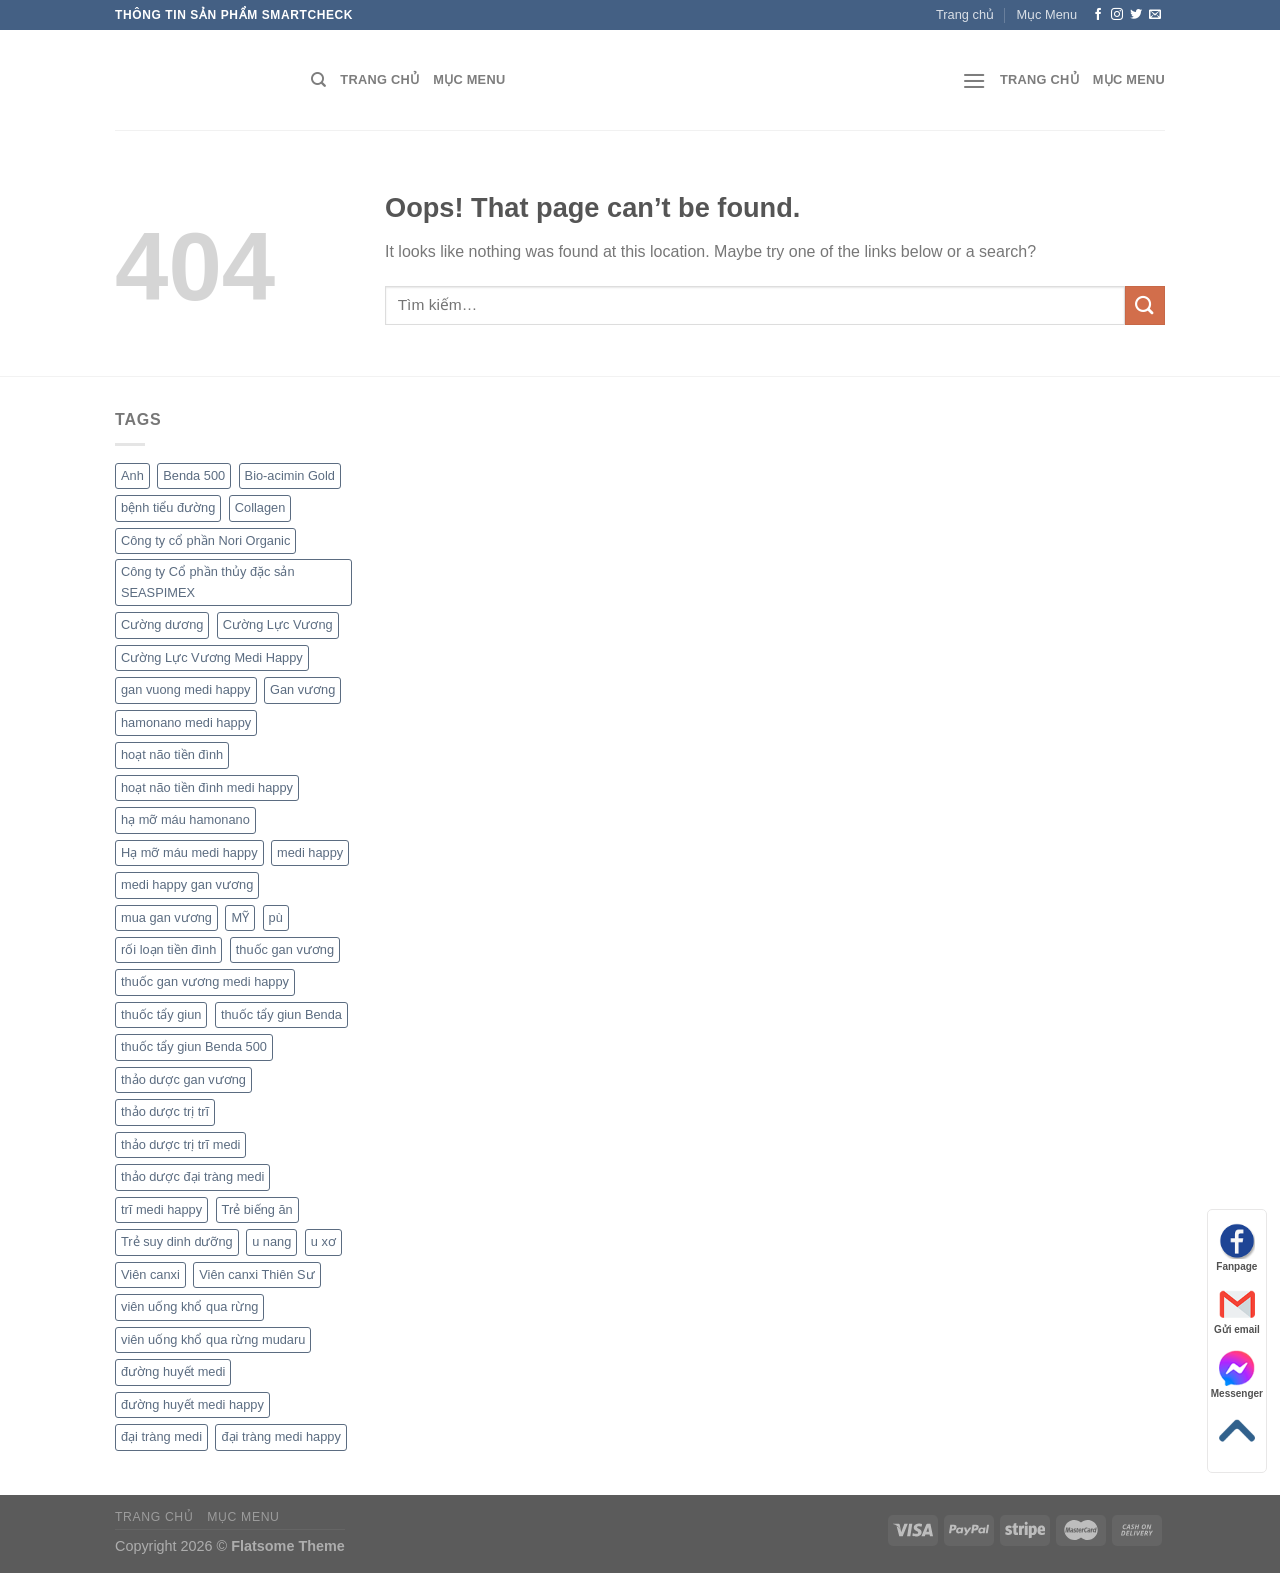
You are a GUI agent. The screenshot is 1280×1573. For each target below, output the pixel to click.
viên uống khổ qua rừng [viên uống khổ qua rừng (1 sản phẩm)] (189, 1306)
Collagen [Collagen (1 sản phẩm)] (260, 507)
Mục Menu (1046, 14)
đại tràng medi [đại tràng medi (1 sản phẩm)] (161, 1436)
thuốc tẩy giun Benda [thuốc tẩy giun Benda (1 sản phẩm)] (281, 1014)
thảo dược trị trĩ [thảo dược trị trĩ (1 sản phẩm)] (165, 1111)
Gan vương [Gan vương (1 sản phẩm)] (302, 689)
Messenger (1237, 1374)
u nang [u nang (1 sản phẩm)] (271, 1241)
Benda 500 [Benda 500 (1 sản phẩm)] (194, 475)
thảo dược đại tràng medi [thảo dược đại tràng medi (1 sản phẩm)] (192, 1176)
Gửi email (1237, 1310)
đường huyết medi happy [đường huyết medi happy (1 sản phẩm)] (192, 1404)
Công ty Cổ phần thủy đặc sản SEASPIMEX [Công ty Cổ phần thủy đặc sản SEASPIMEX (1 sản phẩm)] (208, 581)
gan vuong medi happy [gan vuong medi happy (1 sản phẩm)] (186, 689)
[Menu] (974, 80)
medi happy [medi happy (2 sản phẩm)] (310, 852)
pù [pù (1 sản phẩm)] (276, 917)
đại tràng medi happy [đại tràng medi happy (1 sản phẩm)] (280, 1436)
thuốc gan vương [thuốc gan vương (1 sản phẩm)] (285, 949)
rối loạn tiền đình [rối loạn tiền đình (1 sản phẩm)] (168, 949)
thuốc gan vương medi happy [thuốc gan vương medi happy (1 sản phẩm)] (205, 981)
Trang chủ (965, 14)
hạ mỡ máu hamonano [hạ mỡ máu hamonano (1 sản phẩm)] (185, 819)
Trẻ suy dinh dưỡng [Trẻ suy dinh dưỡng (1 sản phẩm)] (177, 1241)
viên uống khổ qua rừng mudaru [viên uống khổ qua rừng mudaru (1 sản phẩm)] (213, 1339)
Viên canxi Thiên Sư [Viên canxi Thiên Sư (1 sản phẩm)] (256, 1274)
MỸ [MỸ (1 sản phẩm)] (240, 917)
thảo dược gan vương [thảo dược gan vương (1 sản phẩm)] (183, 1079)
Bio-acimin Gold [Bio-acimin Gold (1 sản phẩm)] (290, 475)
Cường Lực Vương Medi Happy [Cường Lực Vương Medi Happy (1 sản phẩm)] (212, 657)
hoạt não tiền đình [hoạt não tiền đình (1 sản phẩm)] (172, 754)
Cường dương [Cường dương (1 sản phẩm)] (162, 624)
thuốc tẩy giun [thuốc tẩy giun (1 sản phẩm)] (161, 1014)
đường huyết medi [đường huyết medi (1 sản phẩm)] (173, 1371)
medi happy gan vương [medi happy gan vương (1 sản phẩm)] (187, 884)
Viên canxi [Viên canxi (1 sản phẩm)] (150, 1274)
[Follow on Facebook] (1098, 15)
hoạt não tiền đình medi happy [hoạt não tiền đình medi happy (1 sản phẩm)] (207, 787)
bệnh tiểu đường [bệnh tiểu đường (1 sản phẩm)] (168, 507)
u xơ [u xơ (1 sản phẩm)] (323, 1241)
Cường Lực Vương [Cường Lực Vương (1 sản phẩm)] (278, 624)
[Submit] (1145, 305)
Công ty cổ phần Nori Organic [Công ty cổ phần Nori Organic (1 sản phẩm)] (205, 540)
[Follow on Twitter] (1136, 15)
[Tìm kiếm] (318, 80)
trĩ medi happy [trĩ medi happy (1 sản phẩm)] (161, 1209)
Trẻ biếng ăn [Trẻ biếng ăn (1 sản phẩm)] (257, 1209)
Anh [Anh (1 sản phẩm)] (132, 475)
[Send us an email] (1155, 15)
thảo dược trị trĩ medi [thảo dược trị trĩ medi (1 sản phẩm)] (180, 1144)
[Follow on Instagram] (1117, 15)
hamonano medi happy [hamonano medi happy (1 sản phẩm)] (186, 722)
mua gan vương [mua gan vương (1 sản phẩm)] (166, 917)
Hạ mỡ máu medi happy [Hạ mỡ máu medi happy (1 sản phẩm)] (189, 852)
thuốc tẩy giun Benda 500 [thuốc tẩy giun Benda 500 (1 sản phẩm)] (194, 1046)
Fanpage (1236, 1247)
